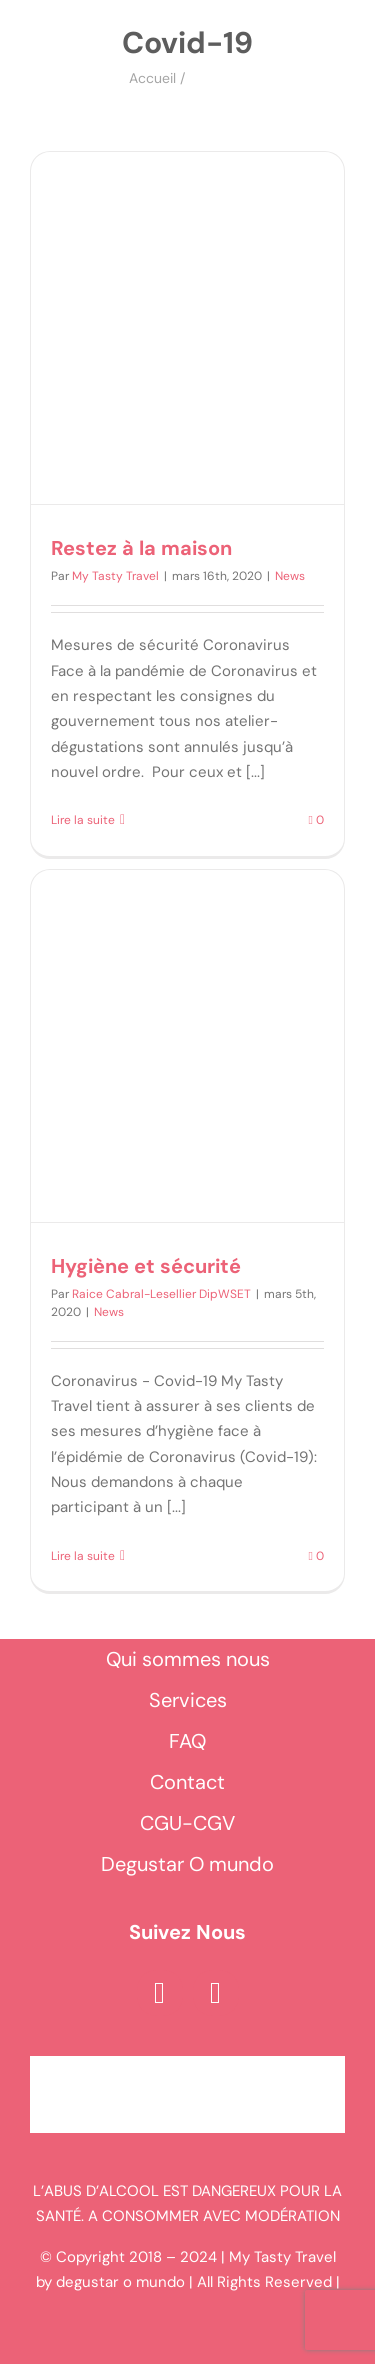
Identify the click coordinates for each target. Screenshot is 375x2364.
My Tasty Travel (115, 576)
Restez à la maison (141, 548)
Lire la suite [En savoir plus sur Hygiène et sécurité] (83, 1556)
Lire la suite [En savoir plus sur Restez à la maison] (83, 820)
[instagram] (216, 1993)
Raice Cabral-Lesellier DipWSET (161, 1294)
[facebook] (160, 1993)
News (290, 576)
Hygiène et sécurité (146, 1266)
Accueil (152, 78)
